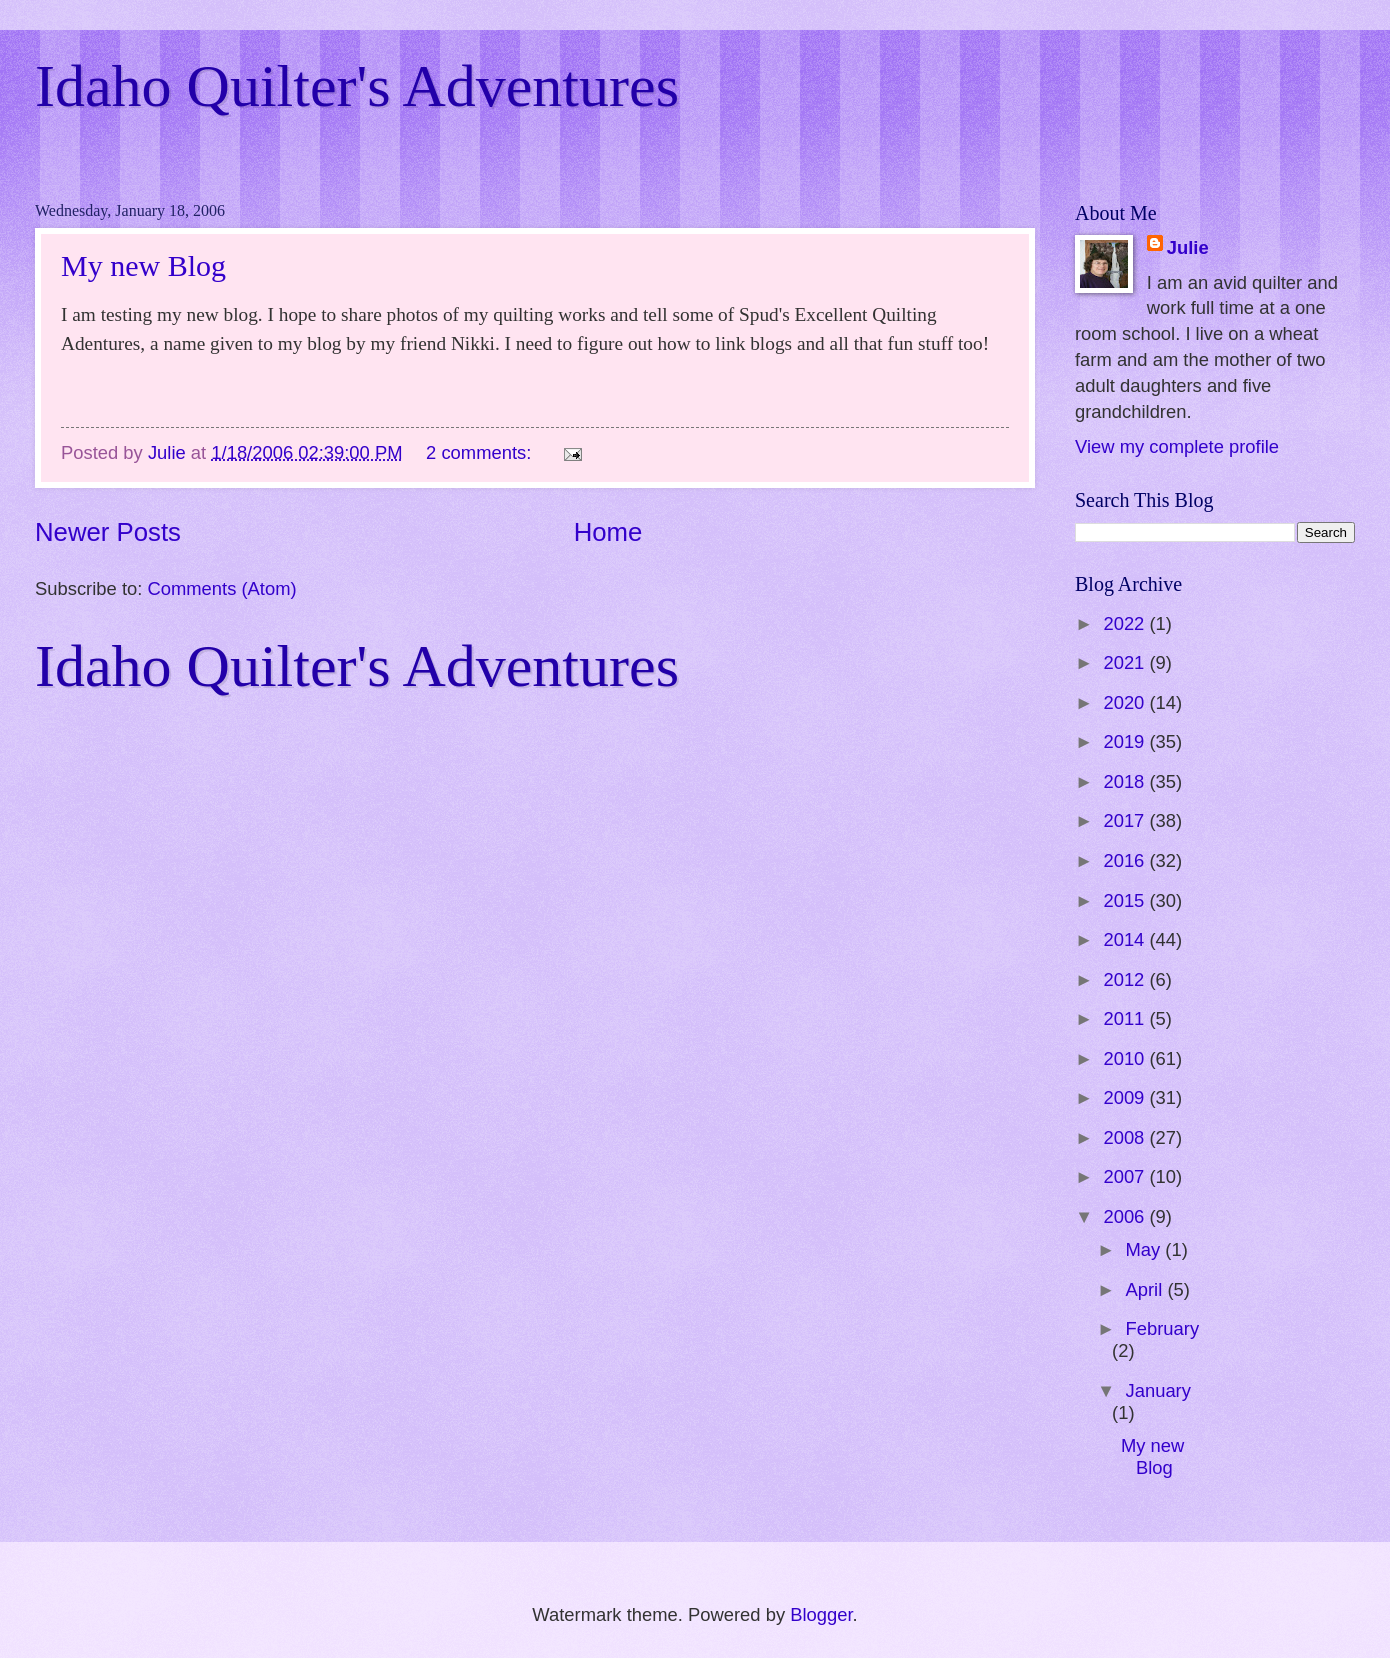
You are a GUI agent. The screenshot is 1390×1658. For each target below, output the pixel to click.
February (1163, 1328)
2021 (1126, 662)
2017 (1126, 820)
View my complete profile (1177, 446)
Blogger (821, 1614)
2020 (1126, 702)
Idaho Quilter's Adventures (357, 86)
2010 (1126, 1058)
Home (608, 532)
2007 (1126, 1176)
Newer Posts (108, 532)
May (1146, 1249)
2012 (1126, 979)
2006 (1126, 1216)
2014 (1126, 939)
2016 (1126, 860)
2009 (1126, 1097)
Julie (1188, 247)
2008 (1126, 1137)
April (1147, 1289)
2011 (1126, 1018)
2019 (1126, 741)
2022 (1126, 623)
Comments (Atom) (221, 588)
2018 (1126, 781)
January (1158, 1390)
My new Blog (143, 265)
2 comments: (481, 452)
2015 (1126, 900)
